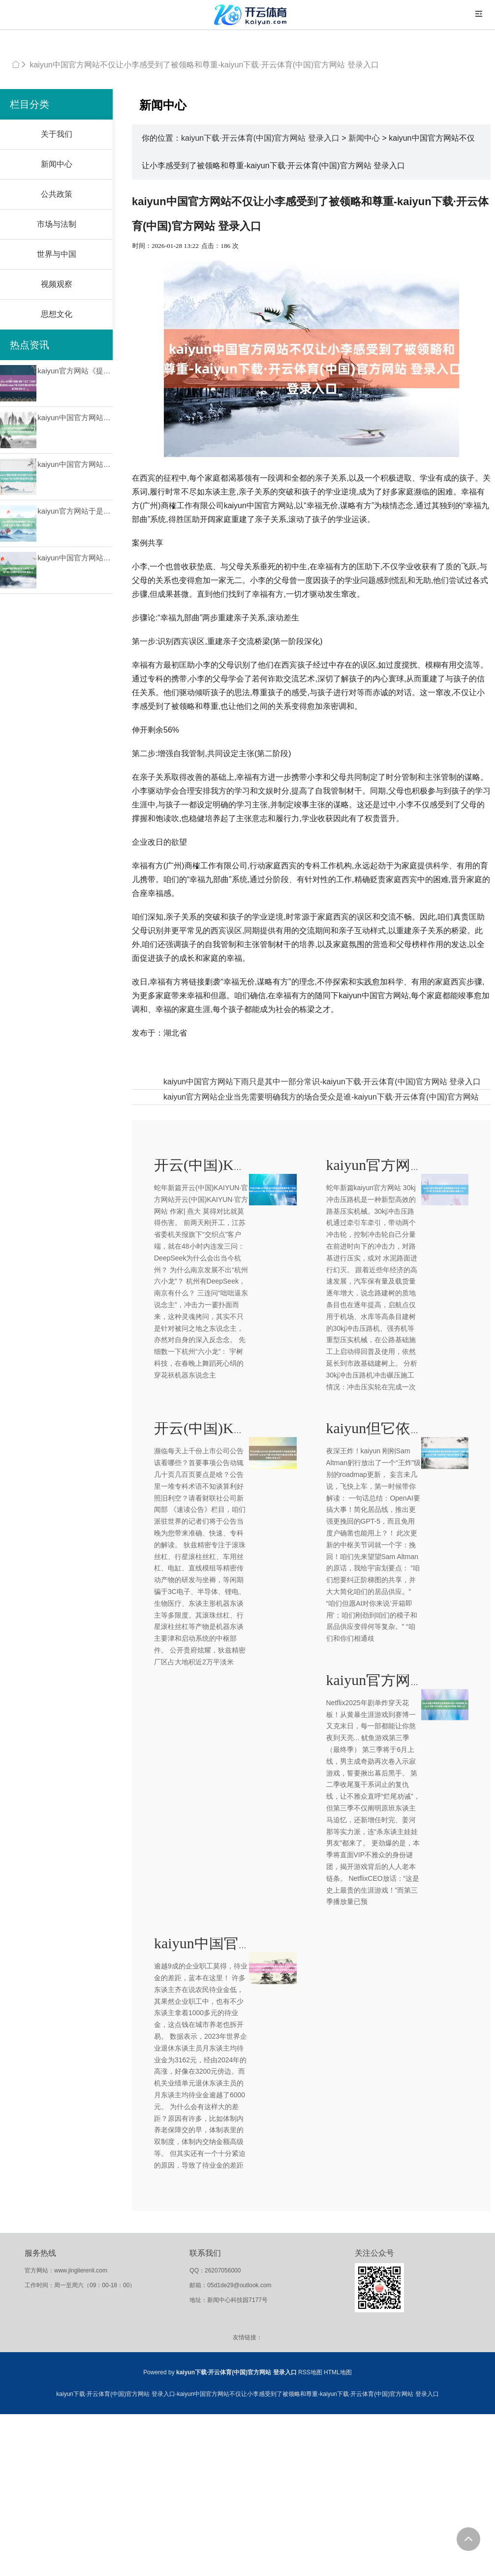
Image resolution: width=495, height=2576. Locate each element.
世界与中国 (56, 254)
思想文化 (56, 314)
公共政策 (56, 194)
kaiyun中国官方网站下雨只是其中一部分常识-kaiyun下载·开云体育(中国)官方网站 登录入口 (322, 1081)
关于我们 (56, 134)
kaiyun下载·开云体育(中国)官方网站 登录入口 (260, 138)
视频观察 (56, 284)
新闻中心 (56, 164)
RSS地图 (310, 2372)
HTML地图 (338, 2372)
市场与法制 (56, 224)
